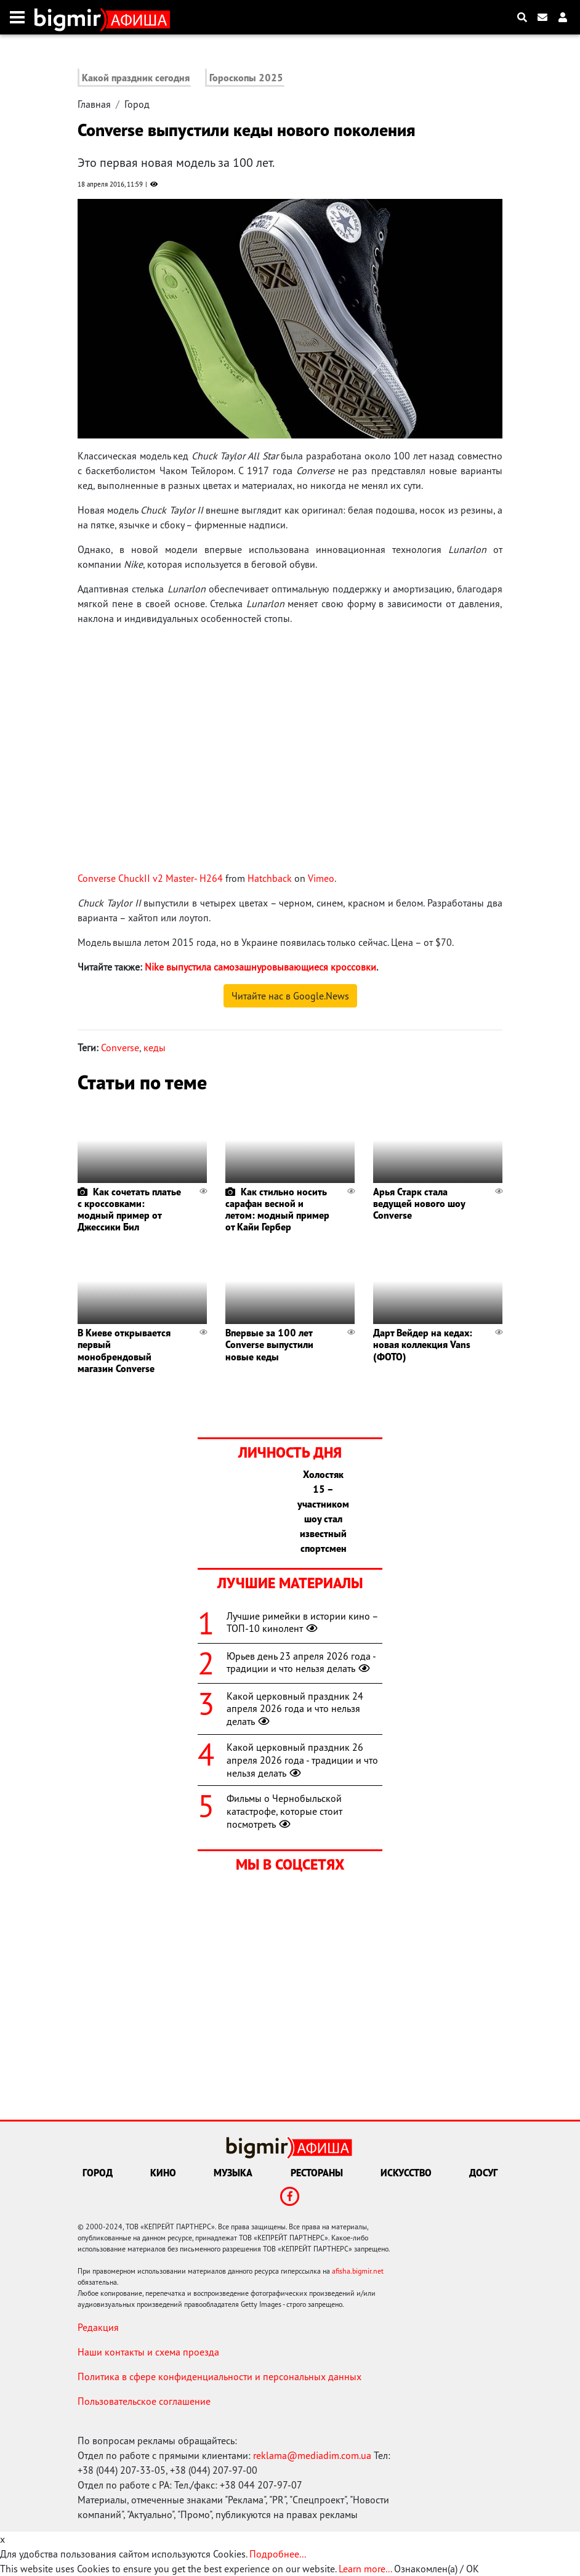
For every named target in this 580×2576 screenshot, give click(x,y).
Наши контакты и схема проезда (148, 2352)
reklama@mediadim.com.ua (312, 2455)
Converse (120, 1047)
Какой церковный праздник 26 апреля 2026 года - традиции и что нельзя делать (302, 1760)
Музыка (233, 2172)
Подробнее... (277, 2554)
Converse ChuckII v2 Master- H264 (150, 878)
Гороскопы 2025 (246, 77)
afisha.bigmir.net (358, 2270)
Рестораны (317, 2172)
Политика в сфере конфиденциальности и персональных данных (219, 2376)
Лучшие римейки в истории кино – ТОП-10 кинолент (302, 1622)
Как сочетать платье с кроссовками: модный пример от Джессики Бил (129, 1209)
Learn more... (365, 2568)
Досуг (483, 2172)
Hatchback (270, 878)
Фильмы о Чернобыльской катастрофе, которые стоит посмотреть (284, 1811)
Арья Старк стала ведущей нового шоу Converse (419, 1203)
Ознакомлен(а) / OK (436, 2568)
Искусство (406, 2172)
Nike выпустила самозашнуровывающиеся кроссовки (260, 967)
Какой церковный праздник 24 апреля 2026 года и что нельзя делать (295, 1709)
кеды (154, 1047)
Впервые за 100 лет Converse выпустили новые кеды (269, 1344)
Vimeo (321, 878)
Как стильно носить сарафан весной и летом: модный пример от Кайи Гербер (277, 1209)
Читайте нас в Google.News (290, 996)
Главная (94, 104)
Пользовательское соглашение (144, 2401)
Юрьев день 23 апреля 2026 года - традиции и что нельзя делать (301, 1662)
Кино (163, 2172)
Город (137, 104)
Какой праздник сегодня (136, 77)
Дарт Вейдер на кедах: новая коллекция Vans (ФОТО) (422, 1344)
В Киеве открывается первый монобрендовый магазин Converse (124, 1350)
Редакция (98, 2327)
